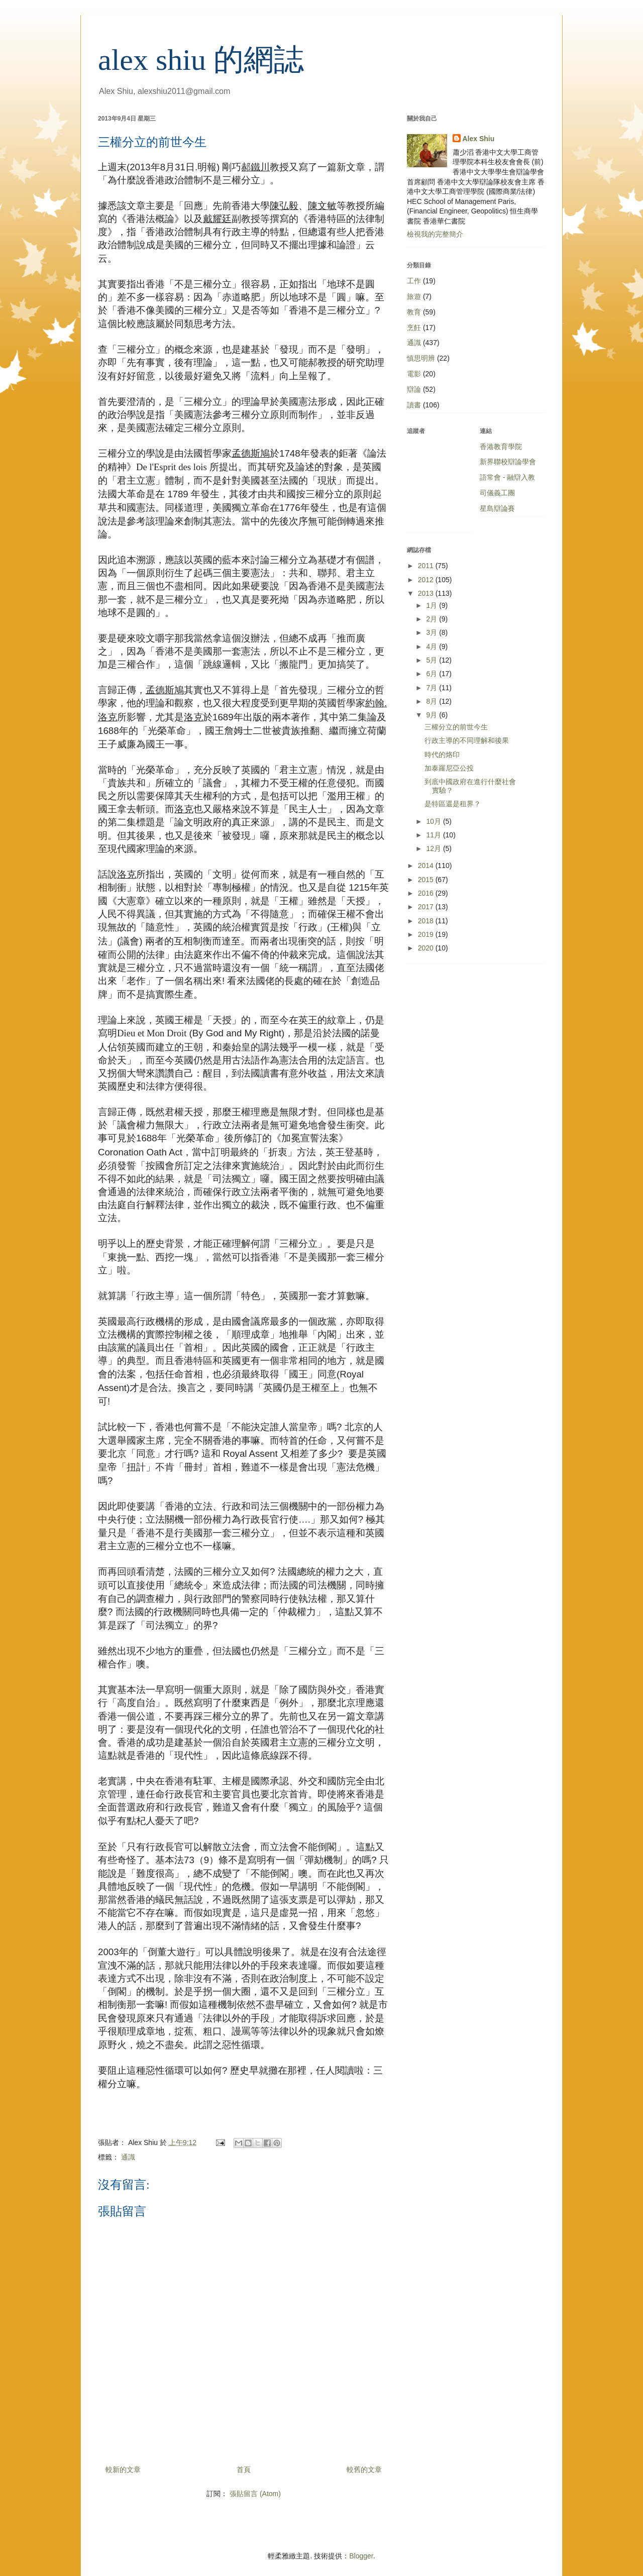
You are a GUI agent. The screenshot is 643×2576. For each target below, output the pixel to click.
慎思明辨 (421, 358)
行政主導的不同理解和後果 (466, 740)
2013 (427, 593)
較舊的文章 (364, 2469)
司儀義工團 (497, 493)
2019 (427, 934)
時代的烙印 (442, 754)
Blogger (361, 2556)
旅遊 (414, 296)
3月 (432, 632)
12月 (434, 848)
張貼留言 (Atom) (255, 2494)
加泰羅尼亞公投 (449, 768)
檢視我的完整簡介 (435, 234)
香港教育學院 (501, 447)
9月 (432, 715)
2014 (427, 866)
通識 (128, 2157)
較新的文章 (123, 2469)
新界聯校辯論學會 (508, 462)
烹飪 (414, 328)
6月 (432, 674)
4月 (432, 646)
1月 (432, 605)
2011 (427, 566)
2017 (427, 907)
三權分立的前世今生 (456, 727)
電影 (414, 374)
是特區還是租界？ (452, 804)
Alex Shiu (479, 139)
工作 (414, 281)
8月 (432, 701)
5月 (432, 660)
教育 (414, 312)
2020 (427, 948)
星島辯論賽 (497, 508)
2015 (427, 880)
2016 (427, 893)
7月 (432, 688)
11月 (434, 835)
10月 (434, 821)
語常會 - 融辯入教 (507, 477)
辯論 (414, 389)
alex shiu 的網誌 (201, 59)
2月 (432, 619)
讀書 (414, 405)
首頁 (244, 2469)
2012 (427, 580)
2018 (427, 921)
